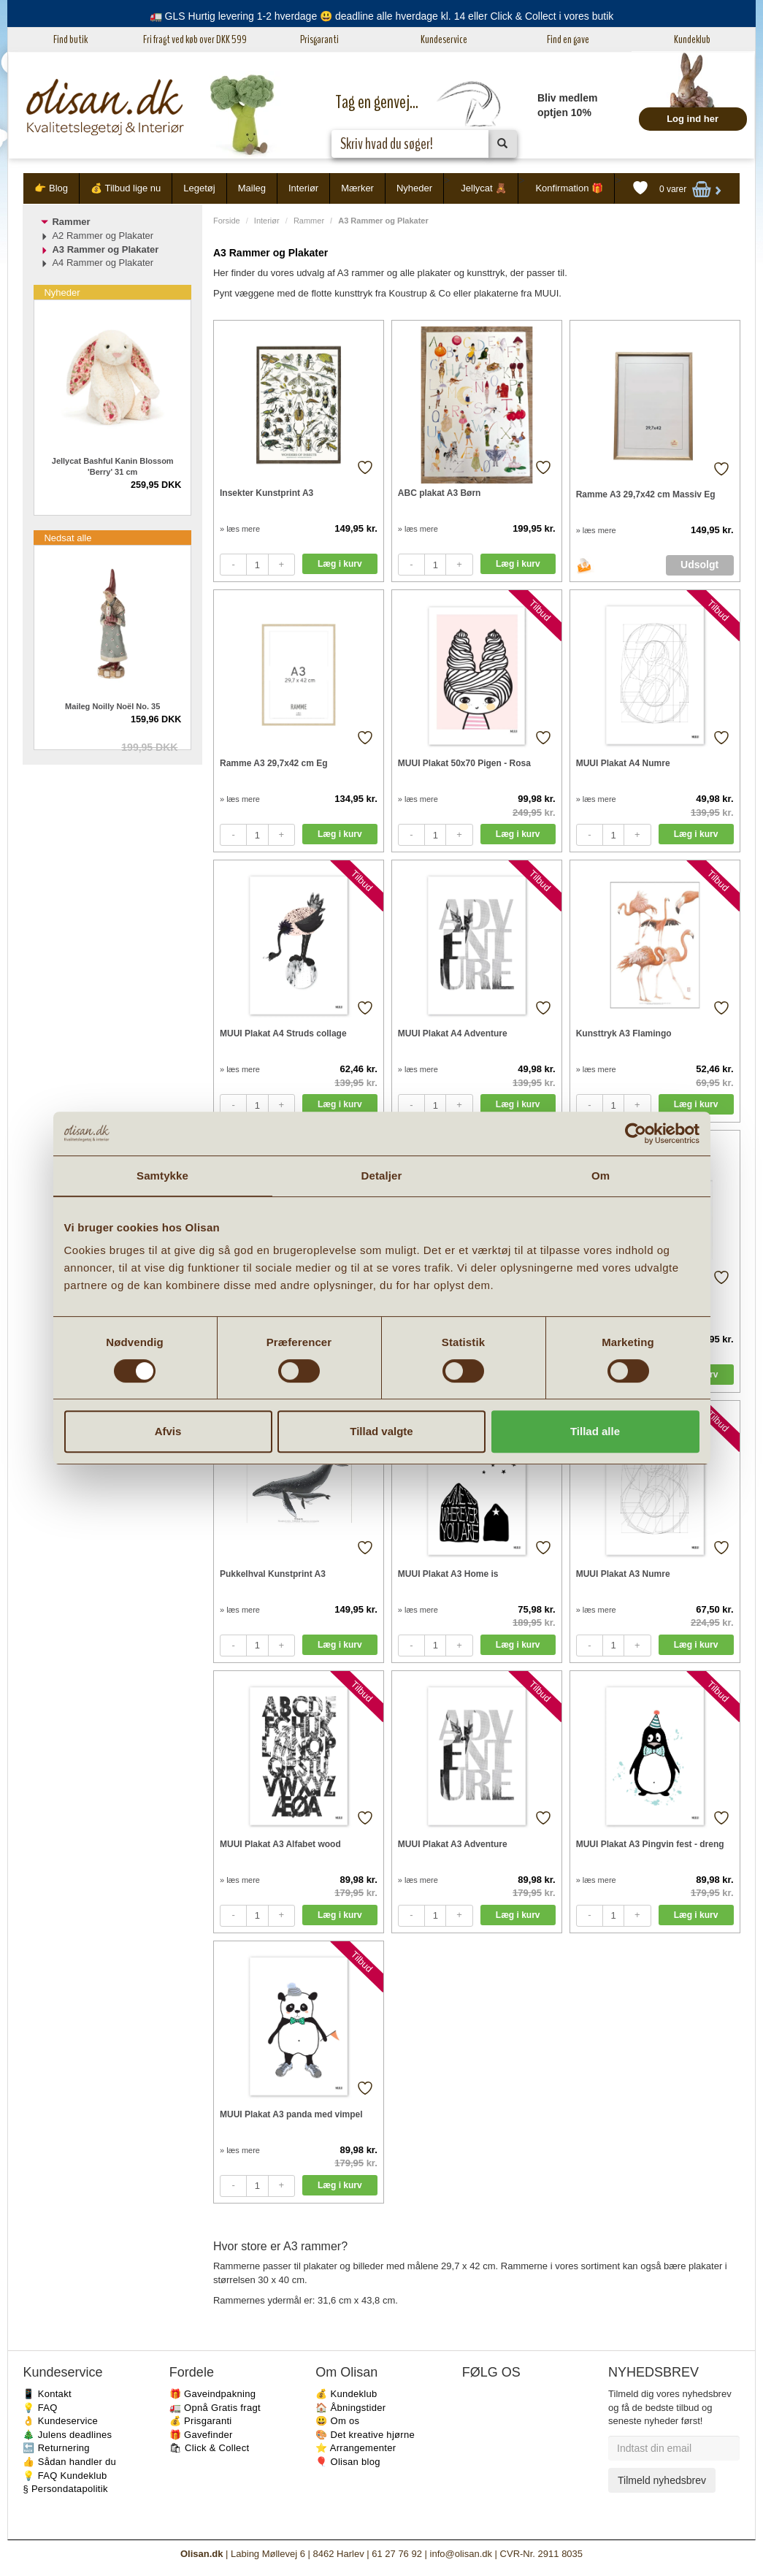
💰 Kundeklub (346, 2393)
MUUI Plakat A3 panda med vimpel (291, 2114)
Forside (226, 220)
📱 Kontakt (47, 2393)
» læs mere (240, 528)
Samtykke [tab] (162, 1175)
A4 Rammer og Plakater (102, 262)
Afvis (168, 1431)
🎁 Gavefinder (201, 2434)
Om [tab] (600, 1175)
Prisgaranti (319, 39)
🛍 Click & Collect (209, 2447)
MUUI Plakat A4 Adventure (452, 1033)
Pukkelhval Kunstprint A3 (273, 1574)
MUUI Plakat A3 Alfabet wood (280, 1844)
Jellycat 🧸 (484, 188)
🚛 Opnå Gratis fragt (215, 2407)
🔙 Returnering (56, 2447)
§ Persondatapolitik (65, 2488)
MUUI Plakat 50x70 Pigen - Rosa (464, 763)
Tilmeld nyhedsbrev (662, 2480)
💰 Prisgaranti (200, 2420)
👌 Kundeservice (60, 2420)
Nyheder (414, 188)
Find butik (70, 39)
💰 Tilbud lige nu (126, 188)
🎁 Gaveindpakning (212, 2393)
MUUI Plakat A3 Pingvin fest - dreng (650, 1844)
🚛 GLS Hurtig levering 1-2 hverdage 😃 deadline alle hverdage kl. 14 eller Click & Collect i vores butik (382, 16)
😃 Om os (337, 2420)
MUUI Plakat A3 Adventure (452, 1844)
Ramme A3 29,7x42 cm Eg (274, 763)
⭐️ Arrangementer (355, 2447)
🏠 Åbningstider (350, 2407)
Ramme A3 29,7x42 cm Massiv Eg (646, 494)
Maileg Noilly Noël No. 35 (112, 706)
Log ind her (692, 118)
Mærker (357, 188)
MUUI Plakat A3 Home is (448, 1574)
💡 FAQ (40, 2407)
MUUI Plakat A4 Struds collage (283, 1033)
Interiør (303, 188)
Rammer (309, 220)
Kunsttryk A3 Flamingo (624, 1033)
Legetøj (199, 188)
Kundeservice (444, 39)
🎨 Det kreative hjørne (365, 2434)
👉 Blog (51, 188)
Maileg (252, 188)
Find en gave (568, 39)
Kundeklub (692, 39)
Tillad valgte (381, 1431)
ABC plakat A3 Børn (439, 493)
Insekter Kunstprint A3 (266, 493)
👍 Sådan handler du (69, 2461)
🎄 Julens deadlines (67, 2434)
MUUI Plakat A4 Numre (623, 763)
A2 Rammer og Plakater (102, 235)
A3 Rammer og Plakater (105, 249)
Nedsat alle (67, 537)
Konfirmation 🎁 (569, 188)
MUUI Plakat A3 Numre (623, 1574)
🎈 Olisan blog (347, 2461)
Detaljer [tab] (381, 1175)
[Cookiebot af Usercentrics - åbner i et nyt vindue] (635, 1133)
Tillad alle (595, 1431)
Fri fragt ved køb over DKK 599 (195, 39)
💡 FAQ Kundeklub (65, 2475)
